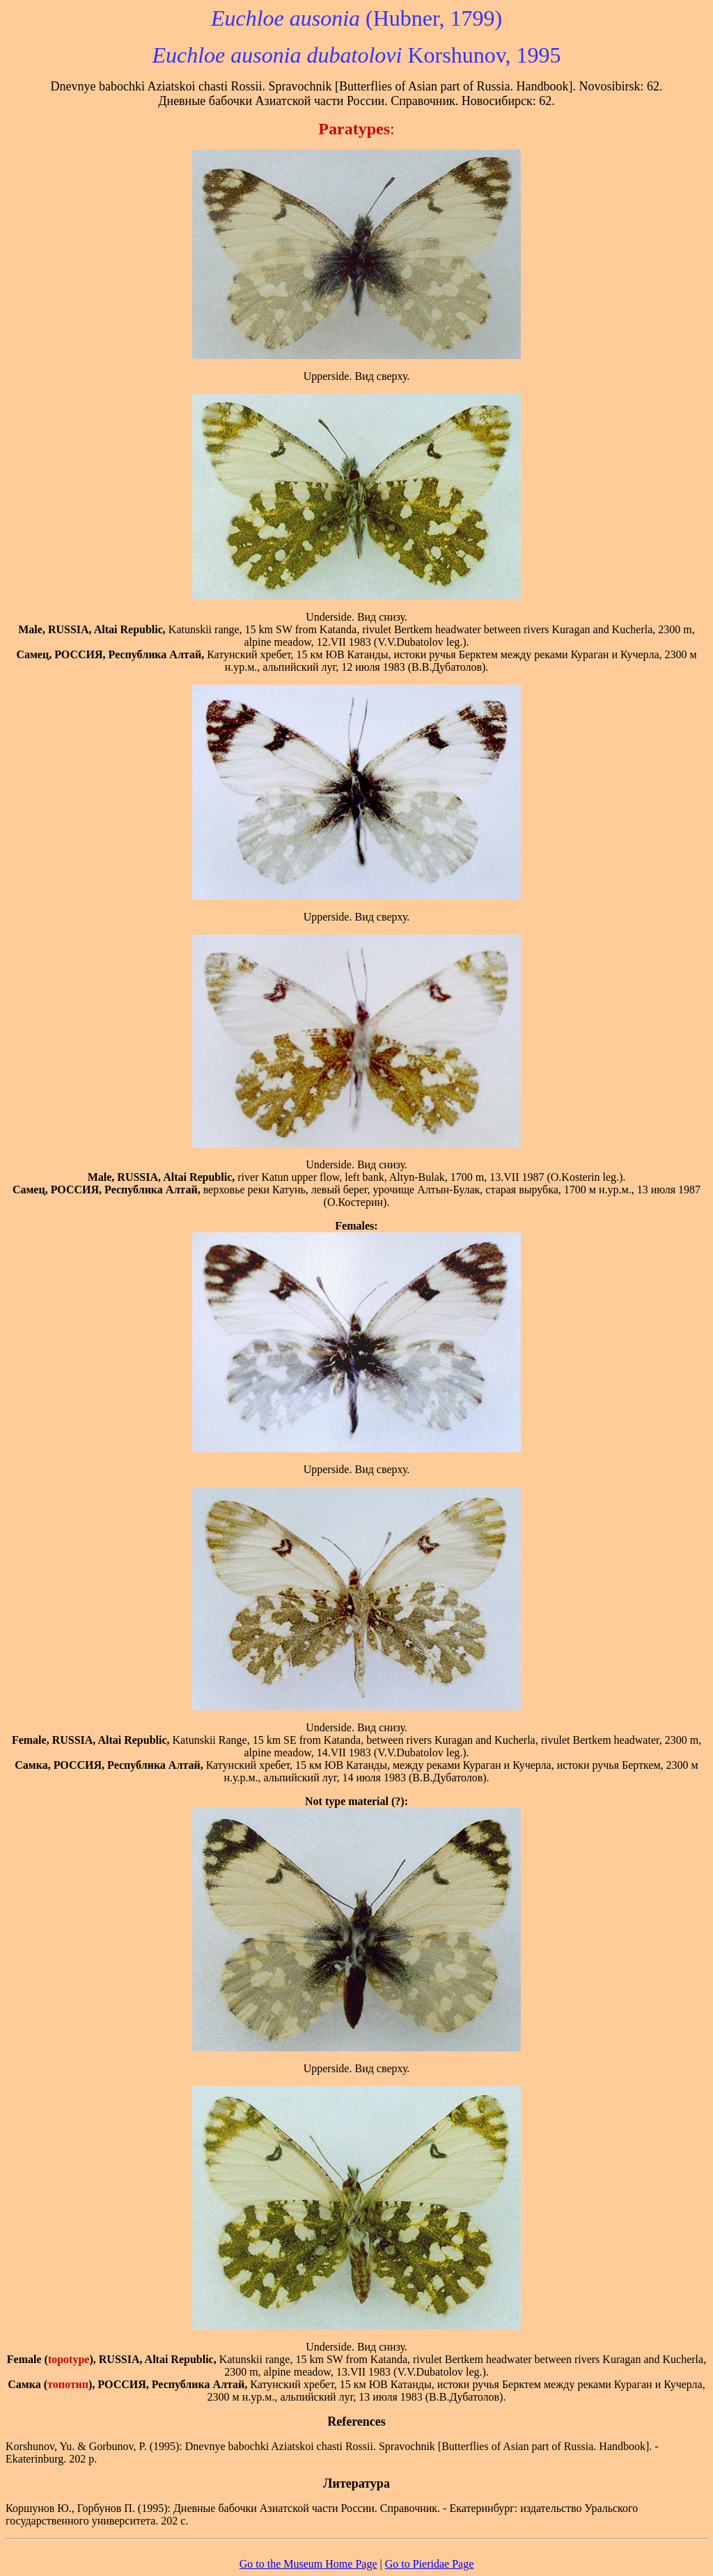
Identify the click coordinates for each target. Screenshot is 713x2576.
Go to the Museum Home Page (308, 2564)
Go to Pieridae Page (429, 2564)
